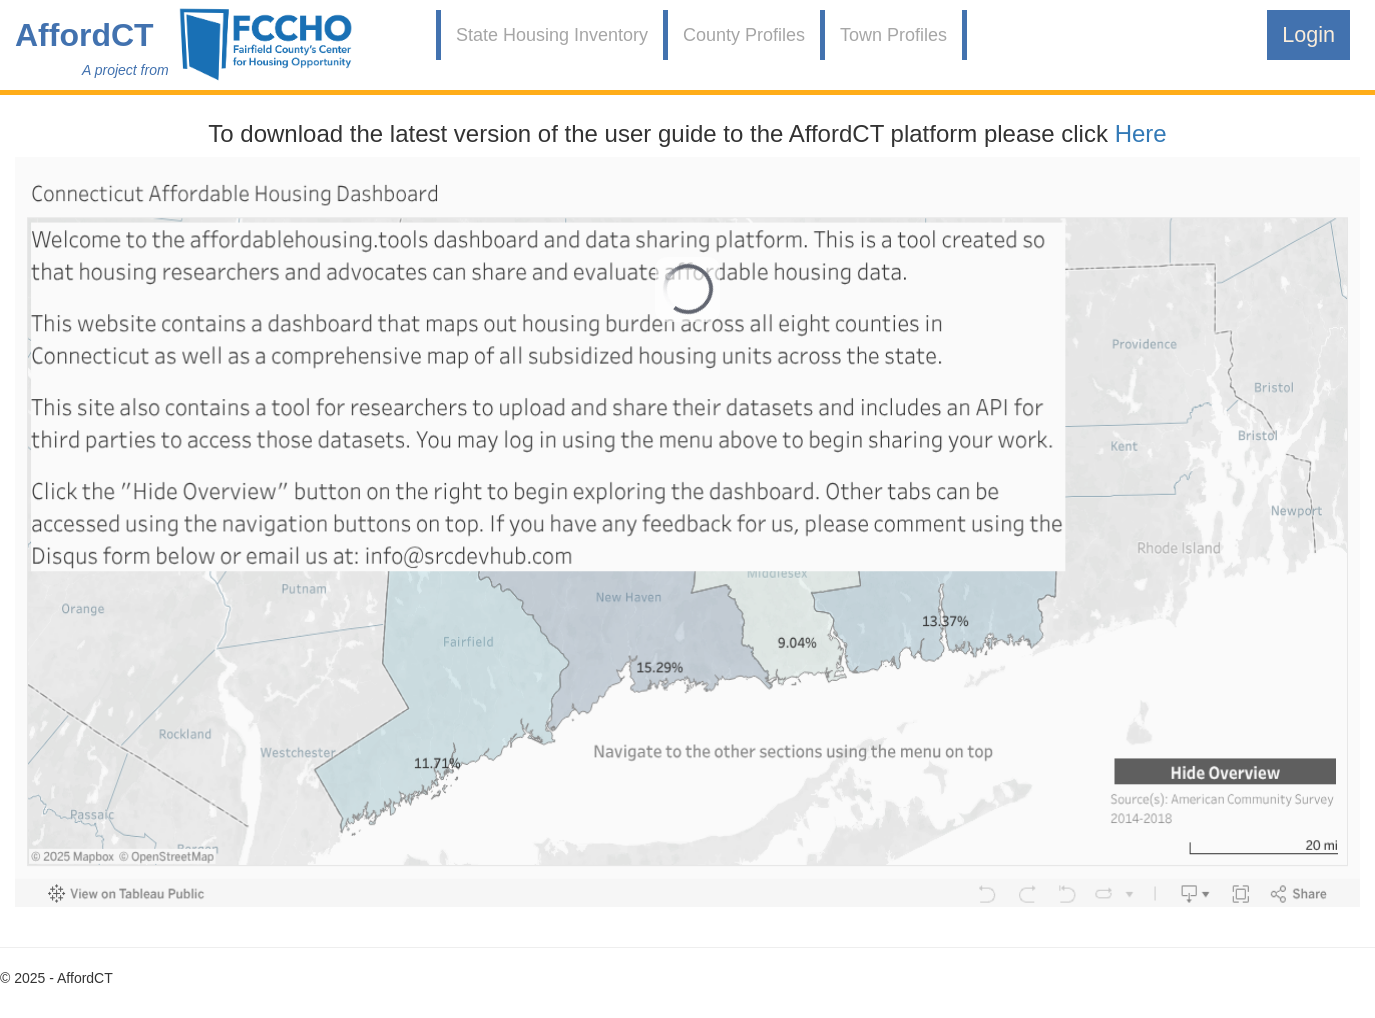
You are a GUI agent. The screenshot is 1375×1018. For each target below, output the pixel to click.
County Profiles (744, 35)
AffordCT (84, 35)
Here (1141, 133)
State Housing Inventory (552, 35)
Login (1308, 34)
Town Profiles (893, 35)
